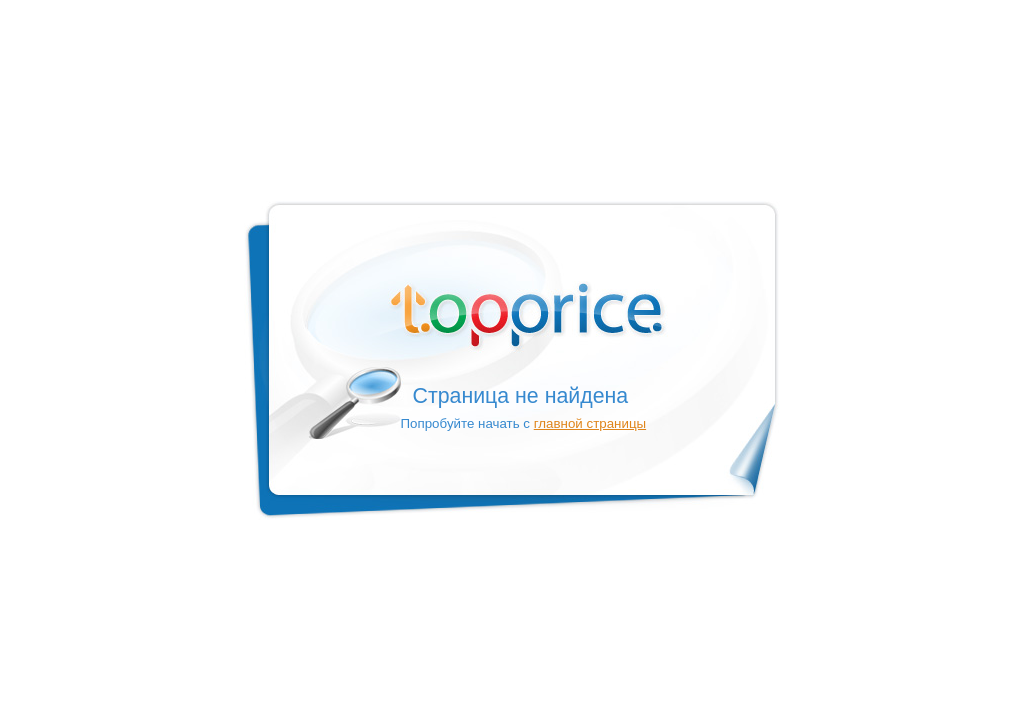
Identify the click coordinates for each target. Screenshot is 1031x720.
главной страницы (590, 423)
